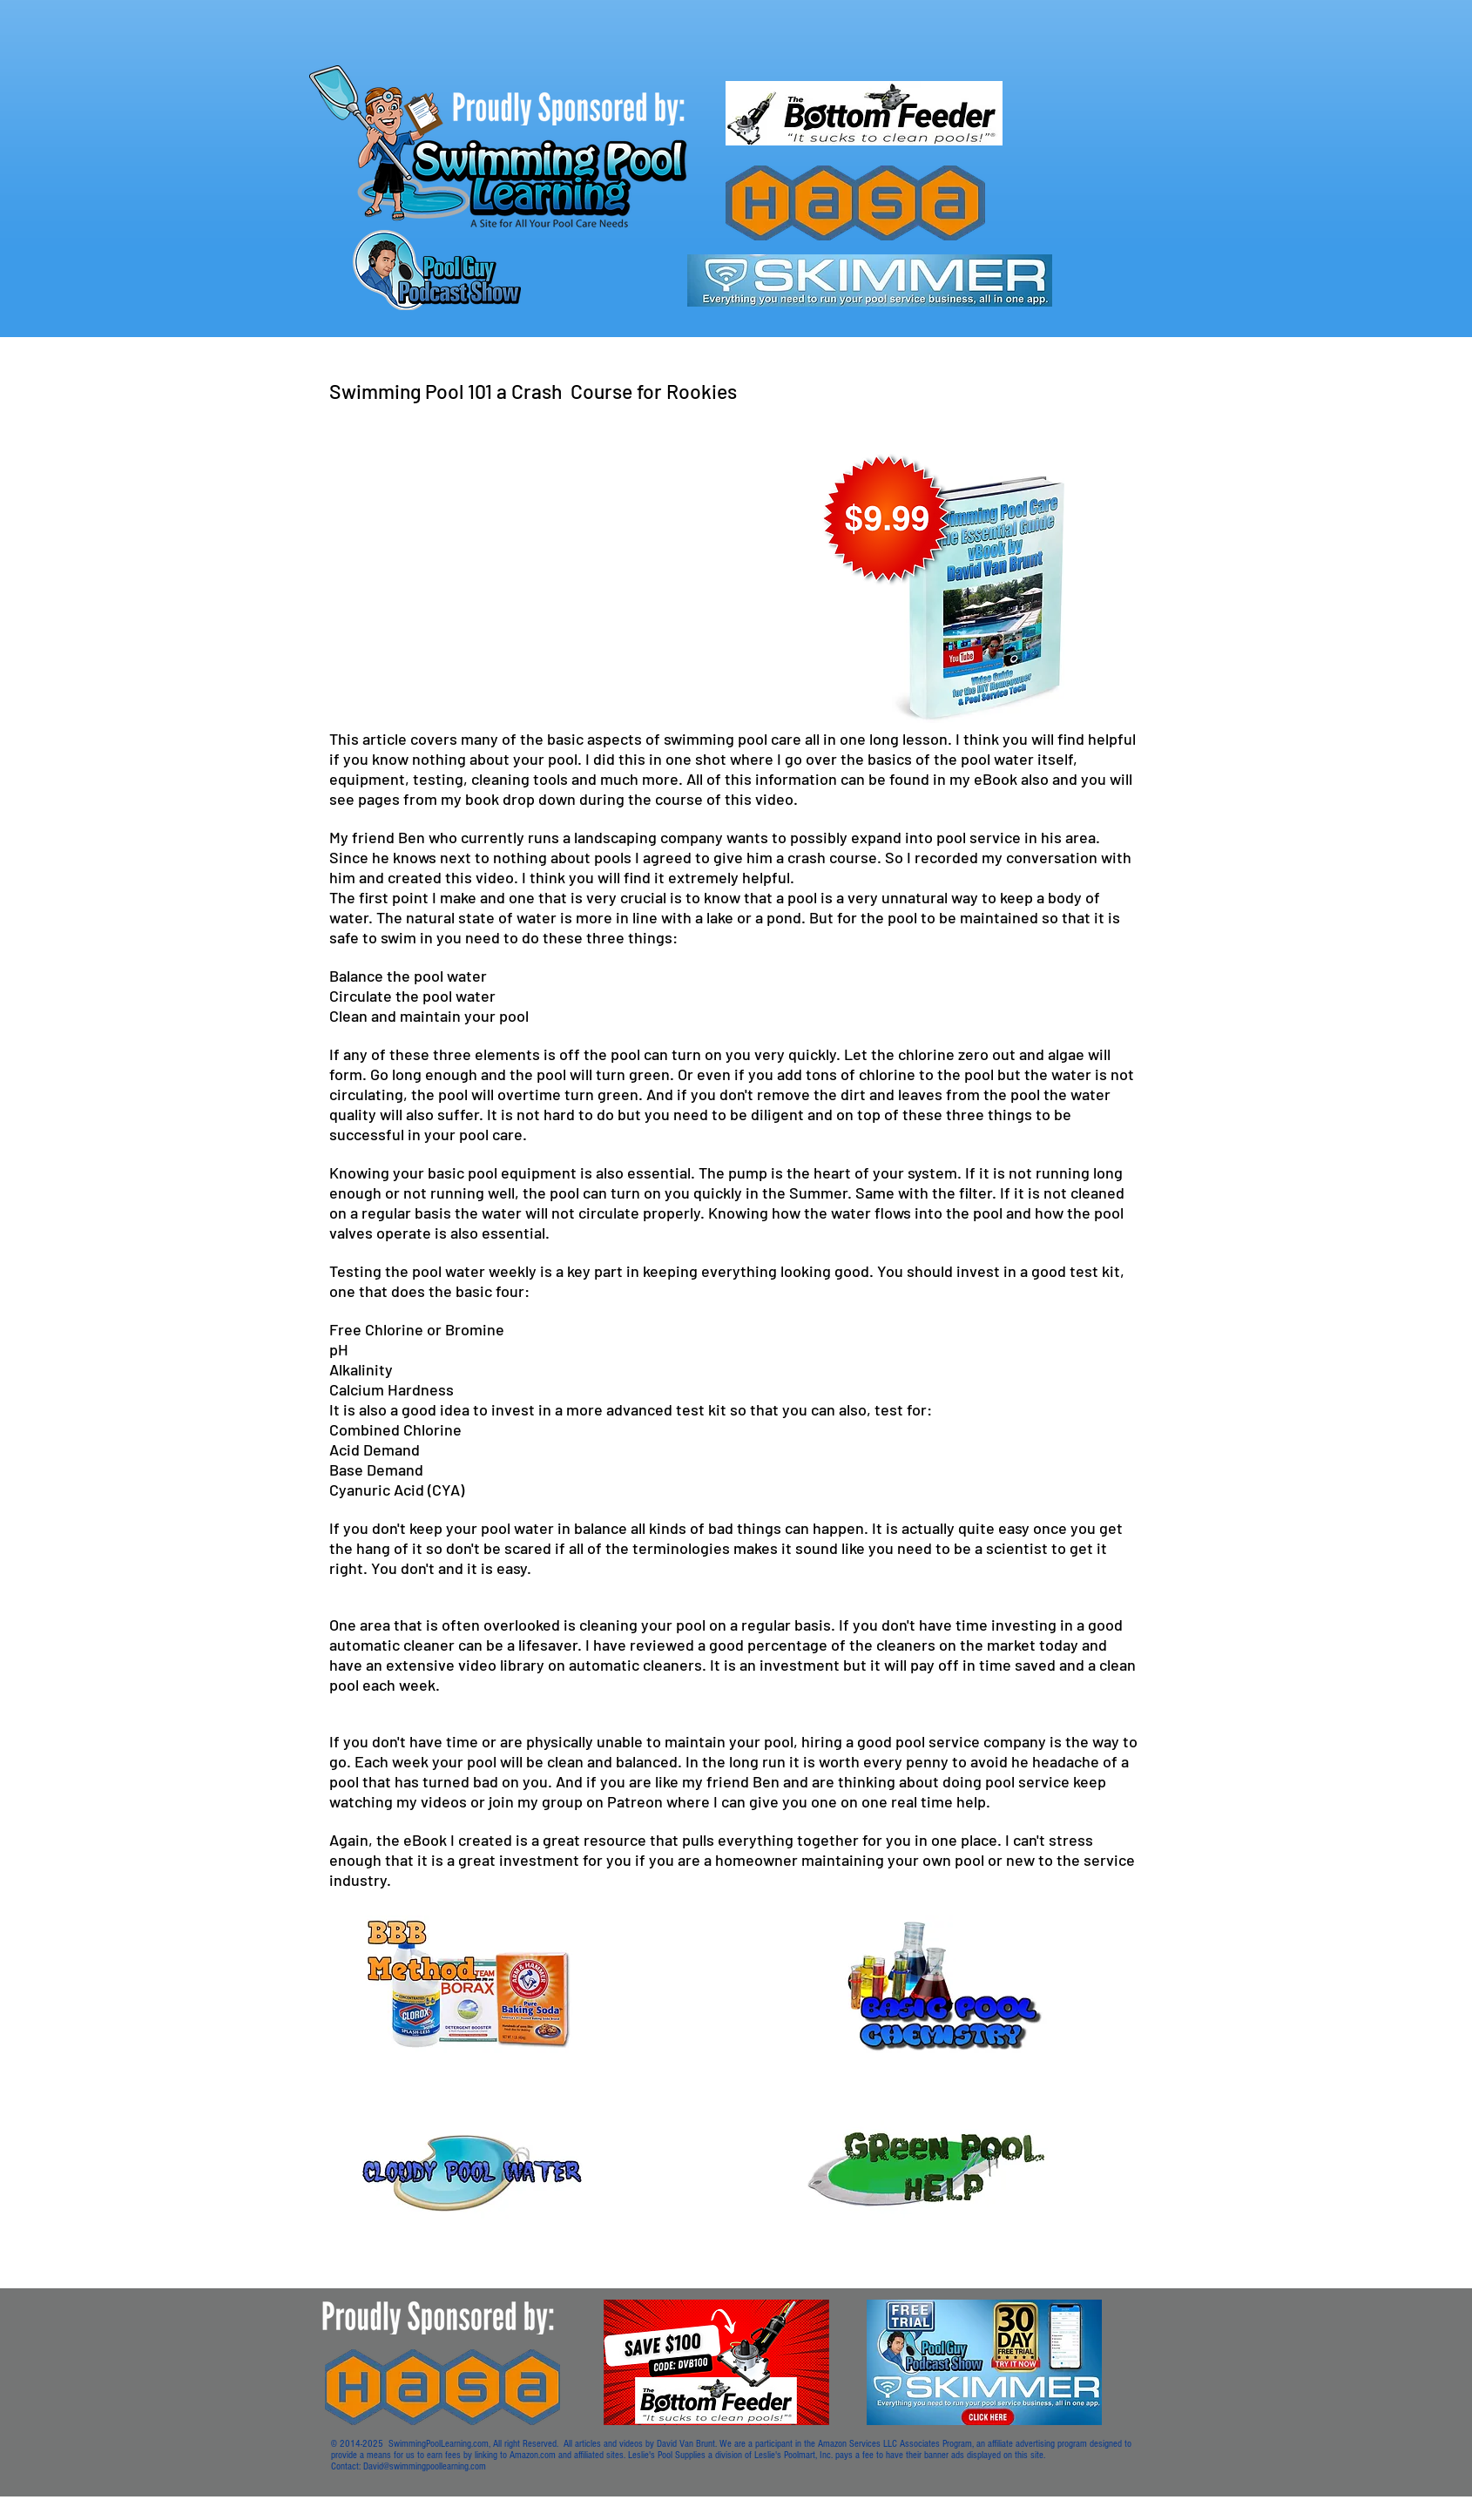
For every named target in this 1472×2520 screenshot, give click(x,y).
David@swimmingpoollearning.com (424, 2466)
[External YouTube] (541, 568)
